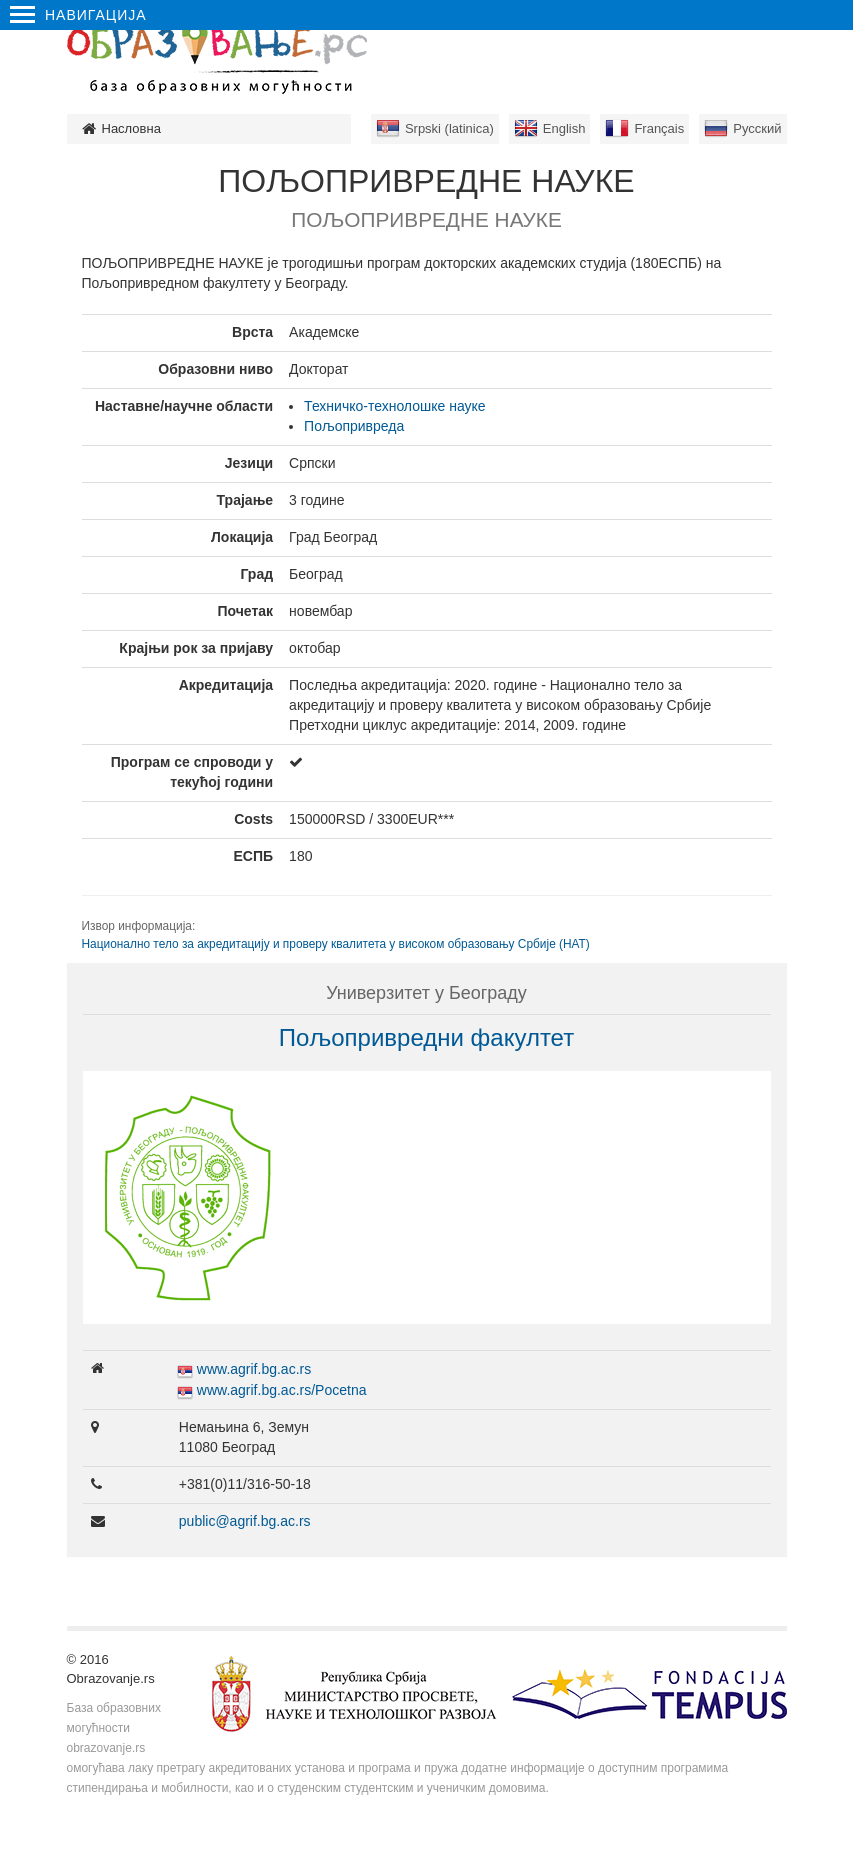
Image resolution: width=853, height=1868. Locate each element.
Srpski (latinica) (449, 128)
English (564, 128)
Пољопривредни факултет (426, 1037)
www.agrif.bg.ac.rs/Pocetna (282, 1390)
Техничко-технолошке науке (395, 406)
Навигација (78, 15)
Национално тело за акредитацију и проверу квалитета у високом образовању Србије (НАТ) (336, 944)
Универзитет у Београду (426, 993)
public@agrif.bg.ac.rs (245, 1521)
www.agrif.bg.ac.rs (254, 1369)
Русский (757, 128)
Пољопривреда (354, 426)
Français (659, 128)
